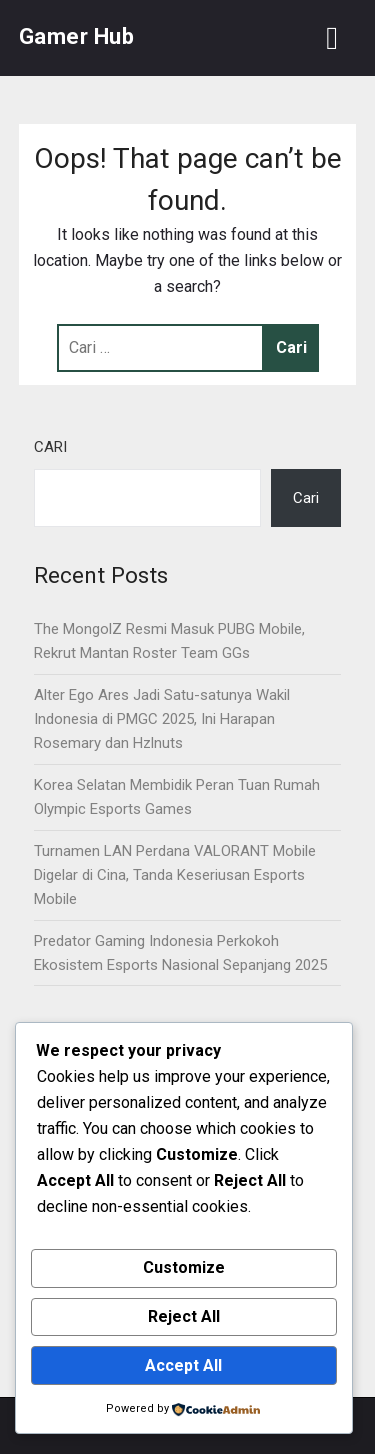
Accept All (183, 1365)
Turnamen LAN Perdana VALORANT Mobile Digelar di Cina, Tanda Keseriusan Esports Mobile (175, 875)
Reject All (184, 1316)
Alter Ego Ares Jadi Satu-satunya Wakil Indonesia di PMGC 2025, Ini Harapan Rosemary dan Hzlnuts (162, 719)
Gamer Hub (77, 36)
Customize (184, 1267)
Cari (50, 447)
